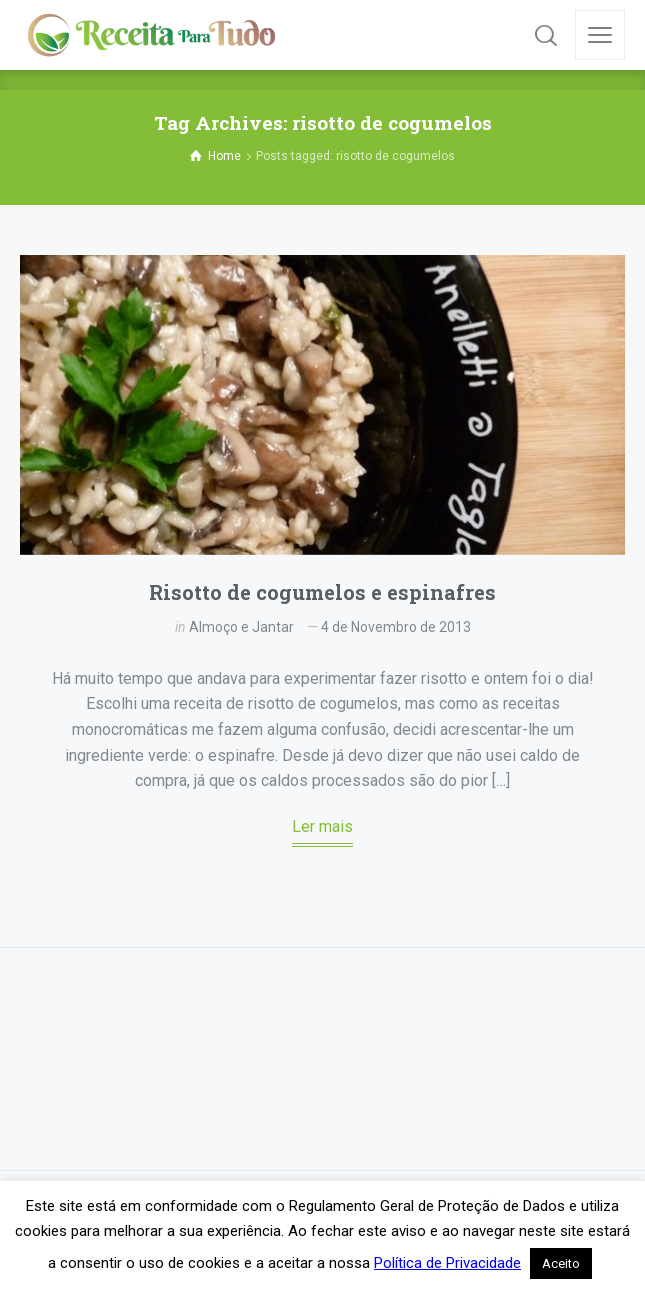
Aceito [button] (561, 1263)
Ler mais (322, 826)
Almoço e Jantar (241, 627)
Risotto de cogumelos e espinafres (322, 592)
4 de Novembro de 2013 (396, 627)
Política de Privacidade (447, 1263)
